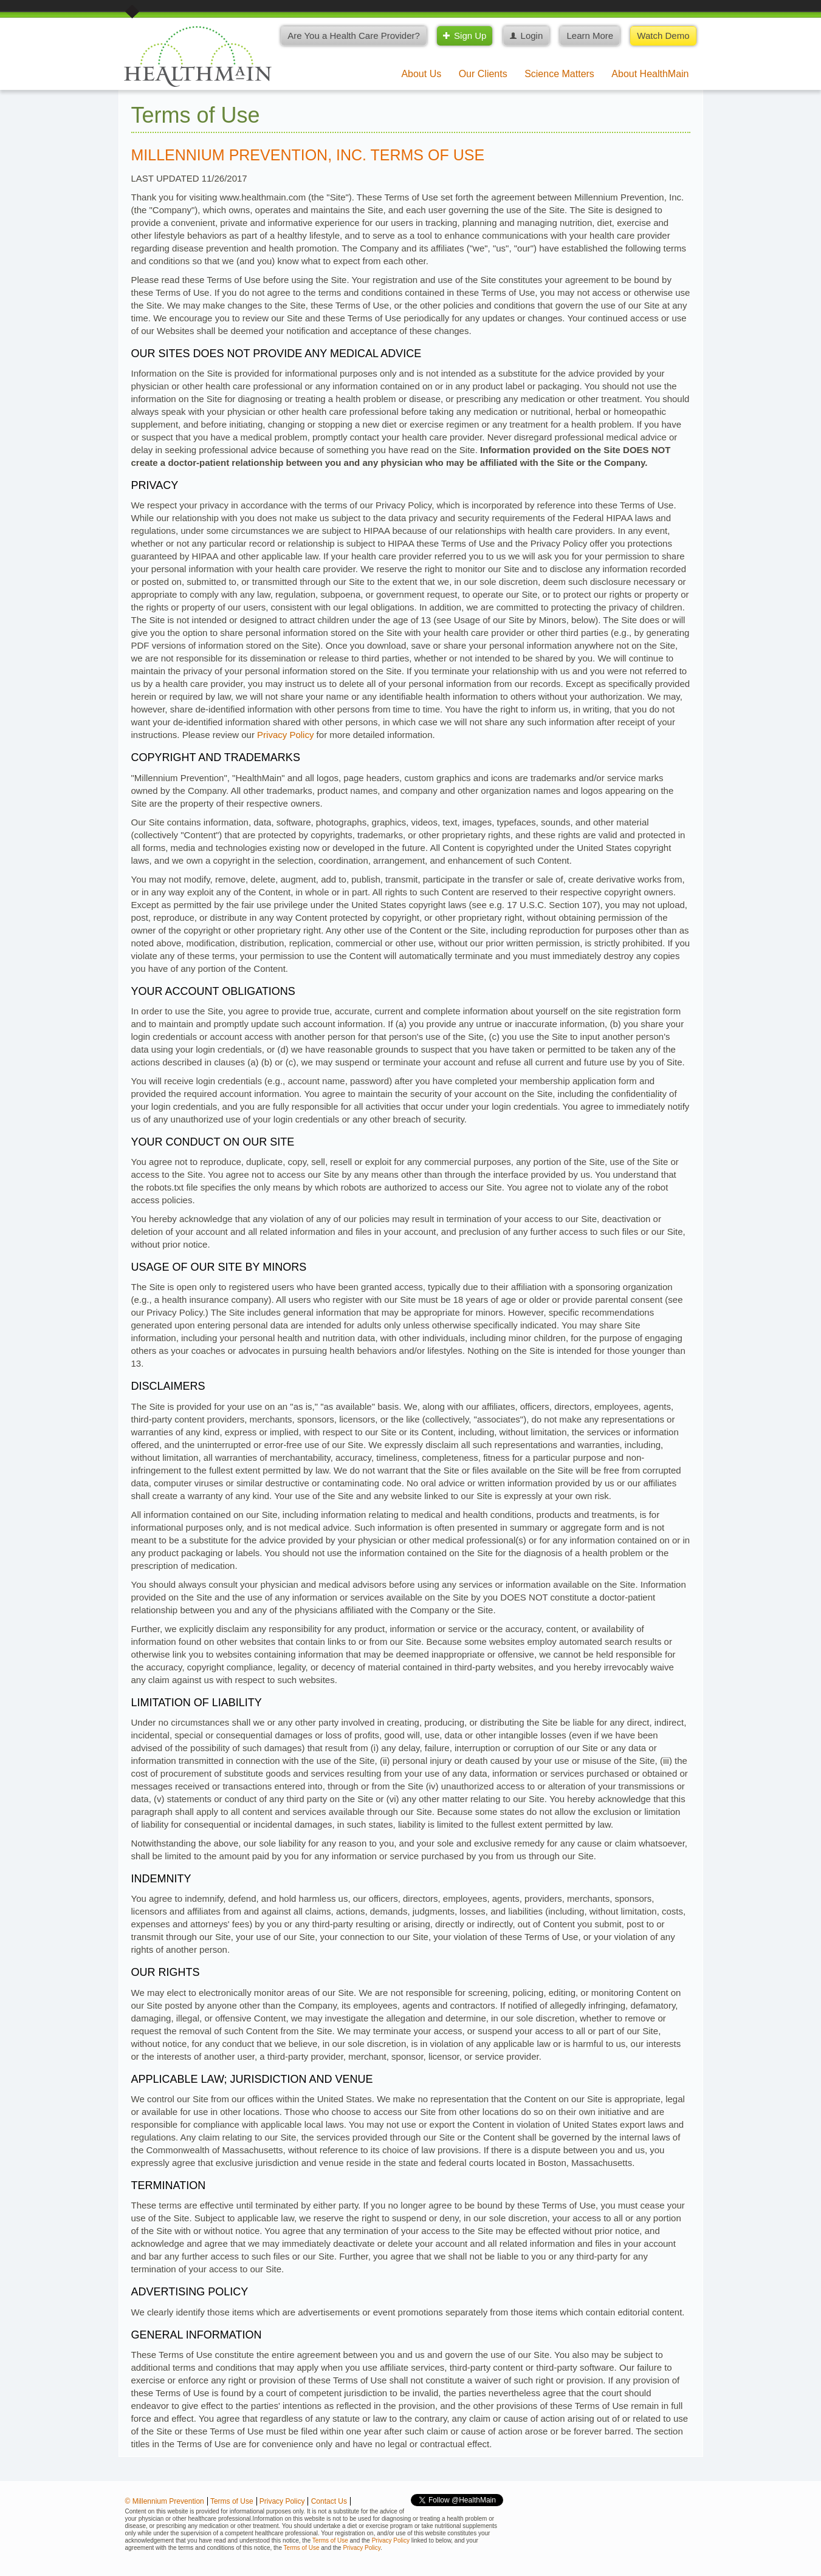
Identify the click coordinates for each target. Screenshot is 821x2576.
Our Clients (483, 74)
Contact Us (329, 2501)
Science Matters (559, 74)
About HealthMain (650, 74)
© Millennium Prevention (164, 2501)
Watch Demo (663, 35)
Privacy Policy (285, 734)
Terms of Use (231, 2501)
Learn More (589, 35)
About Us (421, 74)
